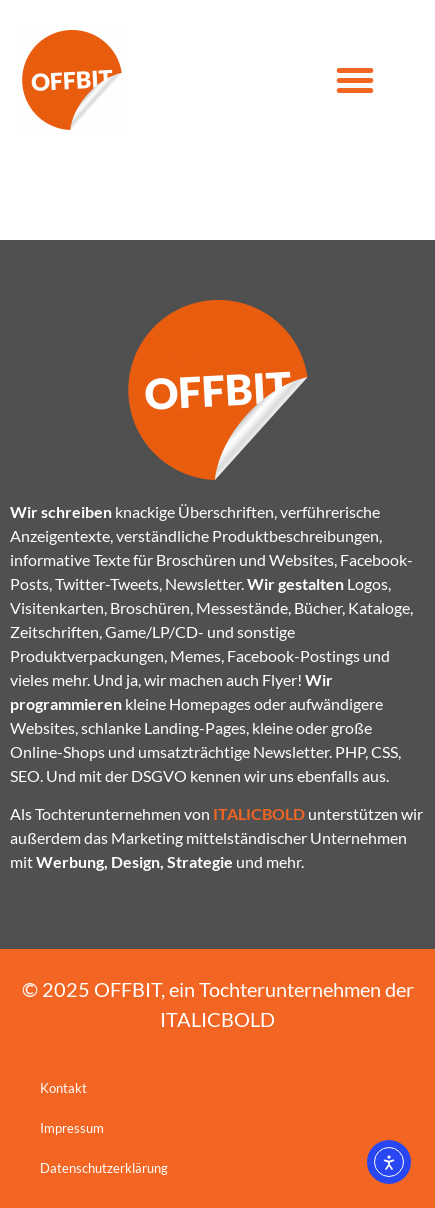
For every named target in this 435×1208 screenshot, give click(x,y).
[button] (355, 80)
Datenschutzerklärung (104, 1168)
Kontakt (63, 1088)
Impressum (72, 1128)
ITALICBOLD (217, 1019)
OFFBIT (127, 989)
